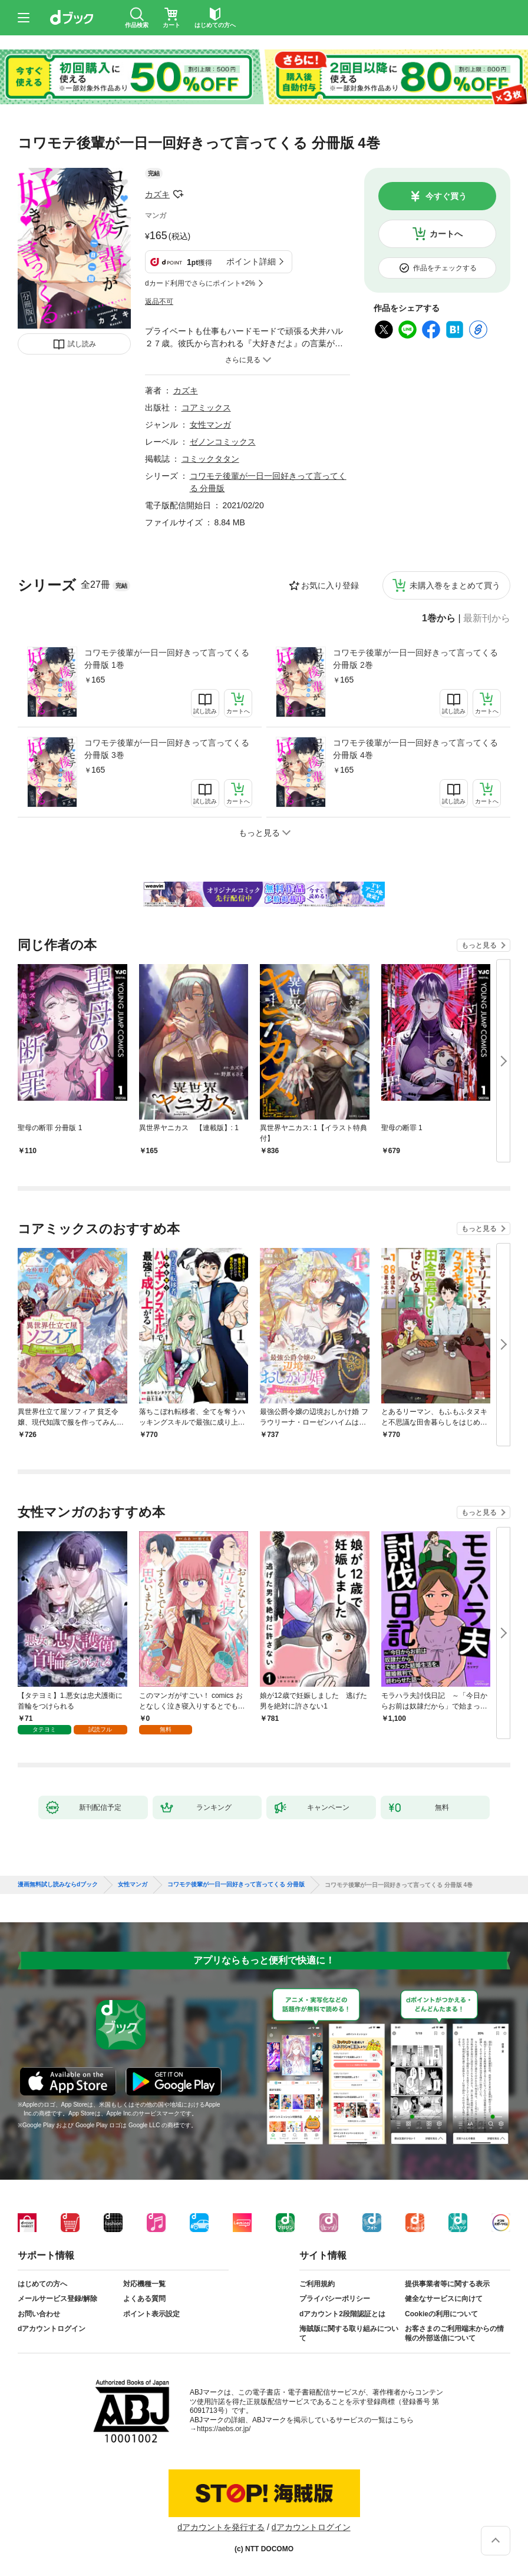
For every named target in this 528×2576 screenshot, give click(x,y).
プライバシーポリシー (334, 2298)
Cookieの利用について (441, 2314)
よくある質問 (144, 2298)
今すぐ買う (446, 196)
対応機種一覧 (144, 2284)
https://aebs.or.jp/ (223, 2429)
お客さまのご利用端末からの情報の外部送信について (454, 2333)
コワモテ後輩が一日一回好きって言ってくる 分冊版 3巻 (166, 749)
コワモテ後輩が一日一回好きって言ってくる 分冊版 (236, 1885)
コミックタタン (210, 458)
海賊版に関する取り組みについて (348, 2333)
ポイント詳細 (251, 261)
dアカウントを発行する (221, 2527)
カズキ (157, 194)
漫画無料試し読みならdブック (58, 1885)
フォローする (178, 194)
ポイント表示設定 (151, 2314)
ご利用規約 (317, 2284)
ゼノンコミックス (223, 441)
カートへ (446, 234)
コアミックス (206, 407)
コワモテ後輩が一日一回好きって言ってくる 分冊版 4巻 (415, 749)
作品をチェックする (445, 268)
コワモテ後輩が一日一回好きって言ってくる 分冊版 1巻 (166, 659)
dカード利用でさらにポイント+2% (200, 283)
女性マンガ (210, 424)
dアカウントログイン (51, 2329)
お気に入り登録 (330, 585)
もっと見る (479, 945)
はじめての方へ (42, 2284)
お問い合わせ (39, 2314)
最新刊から (486, 618)
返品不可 (159, 301)
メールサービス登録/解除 (57, 2298)
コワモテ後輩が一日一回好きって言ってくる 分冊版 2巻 (415, 659)
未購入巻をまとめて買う (455, 585)
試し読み (82, 344)
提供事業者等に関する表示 (447, 2284)
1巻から (439, 618)
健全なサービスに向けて (444, 2298)
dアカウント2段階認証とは (342, 2314)
